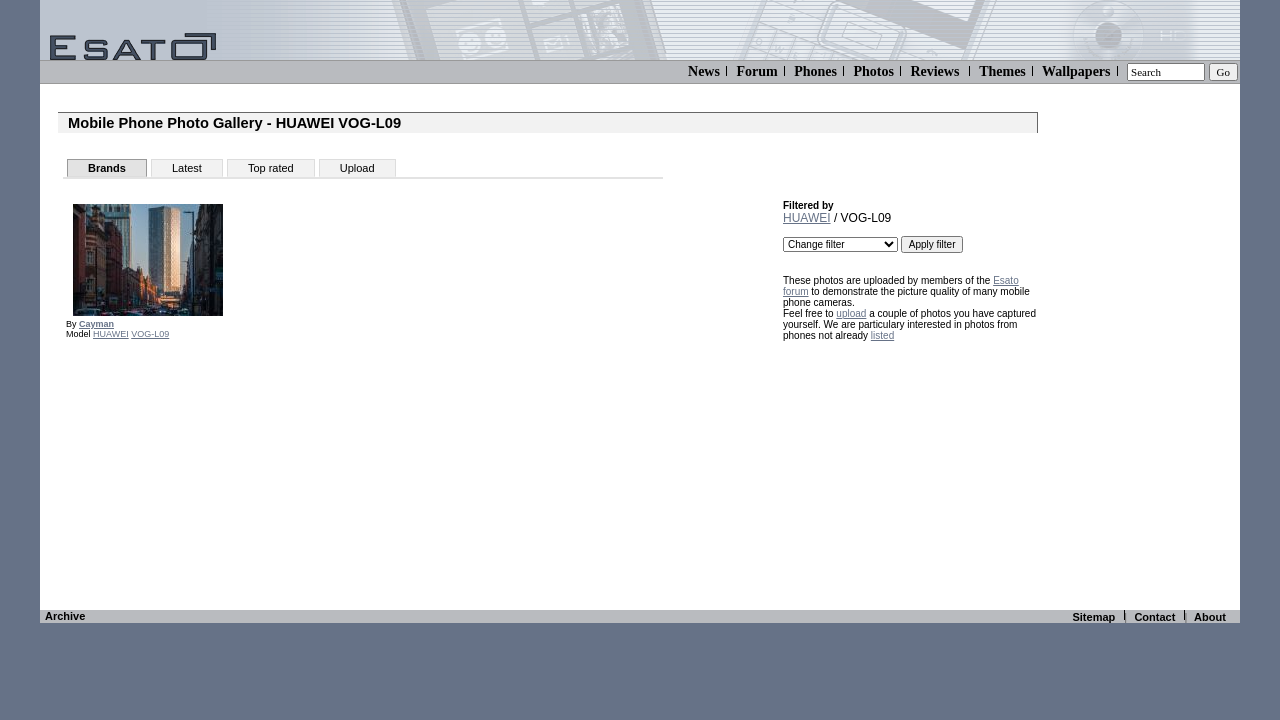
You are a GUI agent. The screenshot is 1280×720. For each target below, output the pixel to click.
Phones (815, 71)
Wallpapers (1076, 71)
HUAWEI (111, 334)
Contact (1154, 617)
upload (851, 313)
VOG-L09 (150, 334)
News (704, 71)
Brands (107, 168)
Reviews (934, 71)
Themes (1002, 71)
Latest (187, 168)
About (1210, 617)
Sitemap (1093, 617)
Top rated (271, 168)
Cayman (96, 324)
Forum (756, 71)
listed (882, 335)
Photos (873, 71)
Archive (65, 616)
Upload (357, 168)
